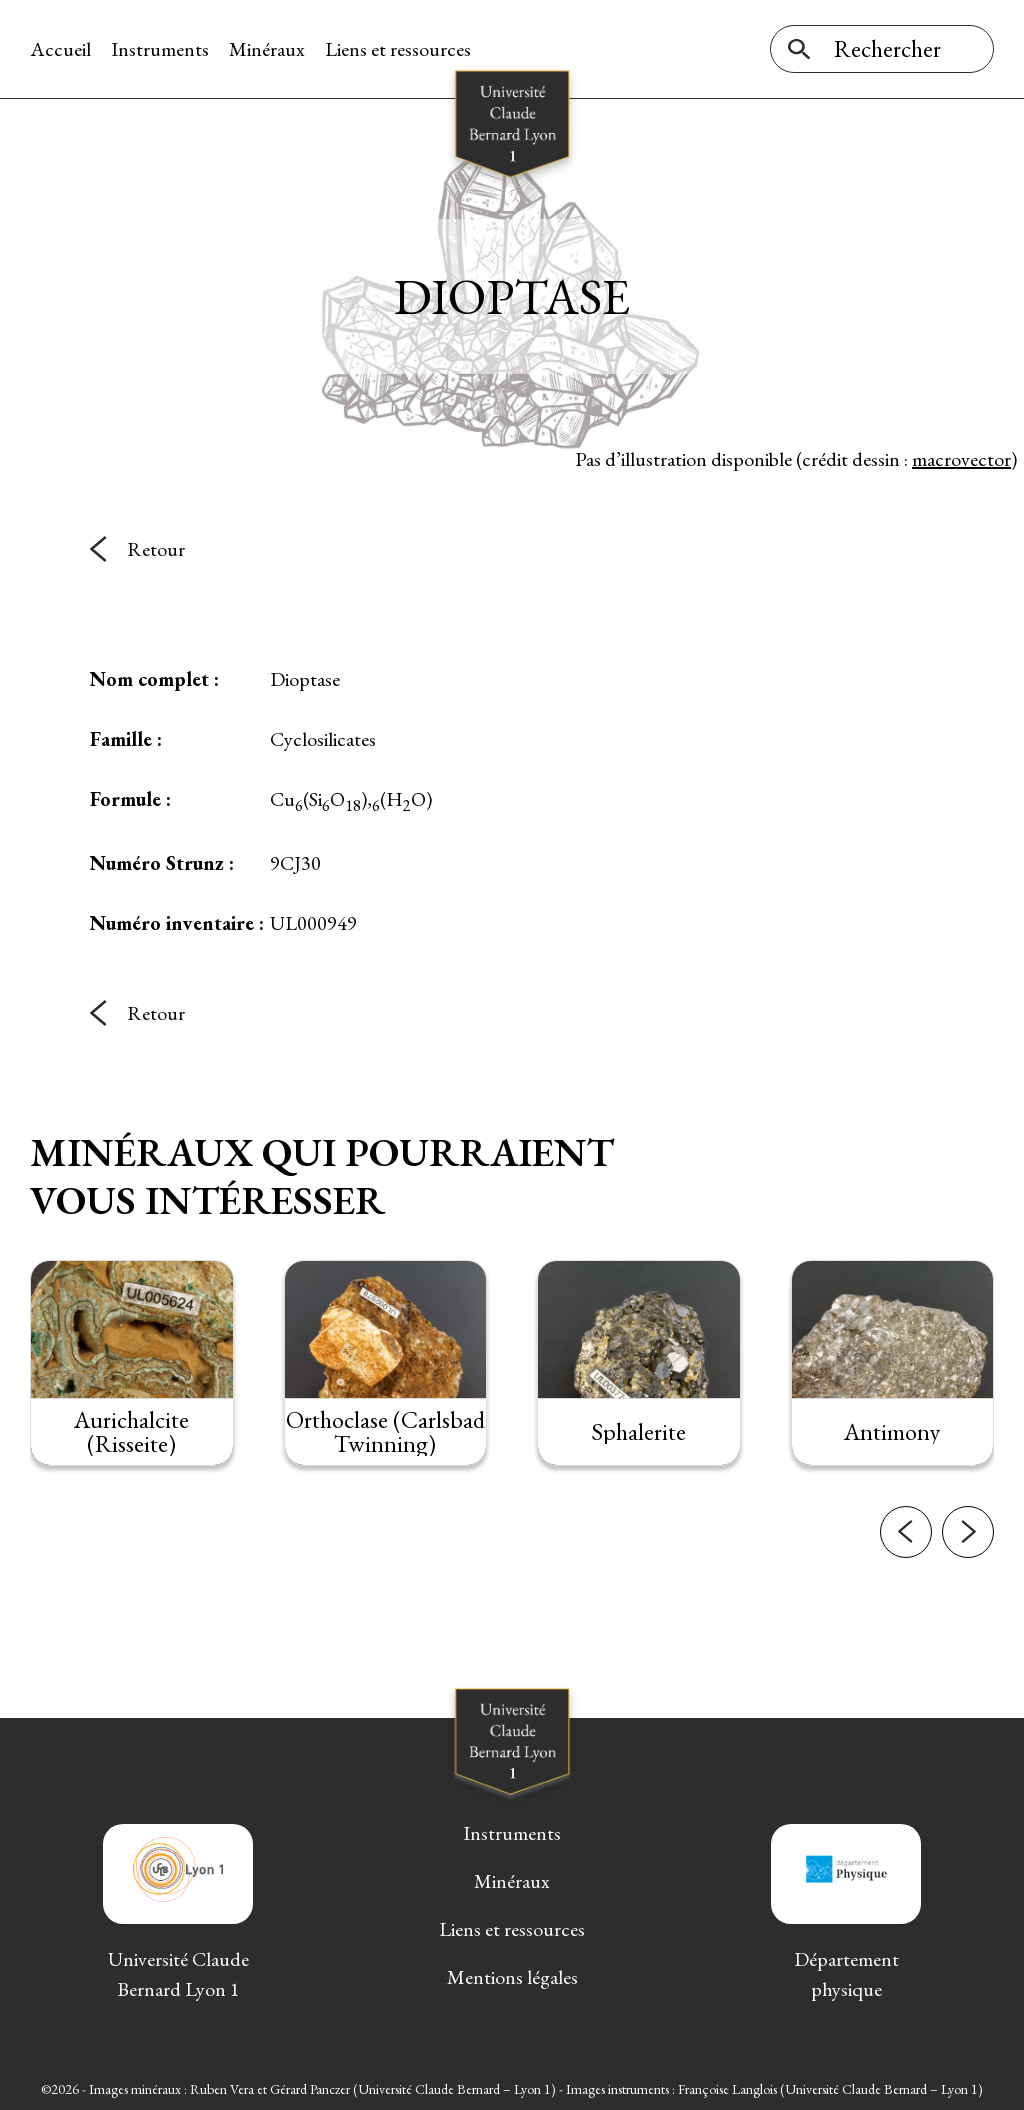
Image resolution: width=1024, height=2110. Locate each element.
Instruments (160, 49)
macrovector (961, 459)
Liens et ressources (398, 49)
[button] (906, 1532)
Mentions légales (512, 1977)
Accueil (60, 49)
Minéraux (267, 49)
